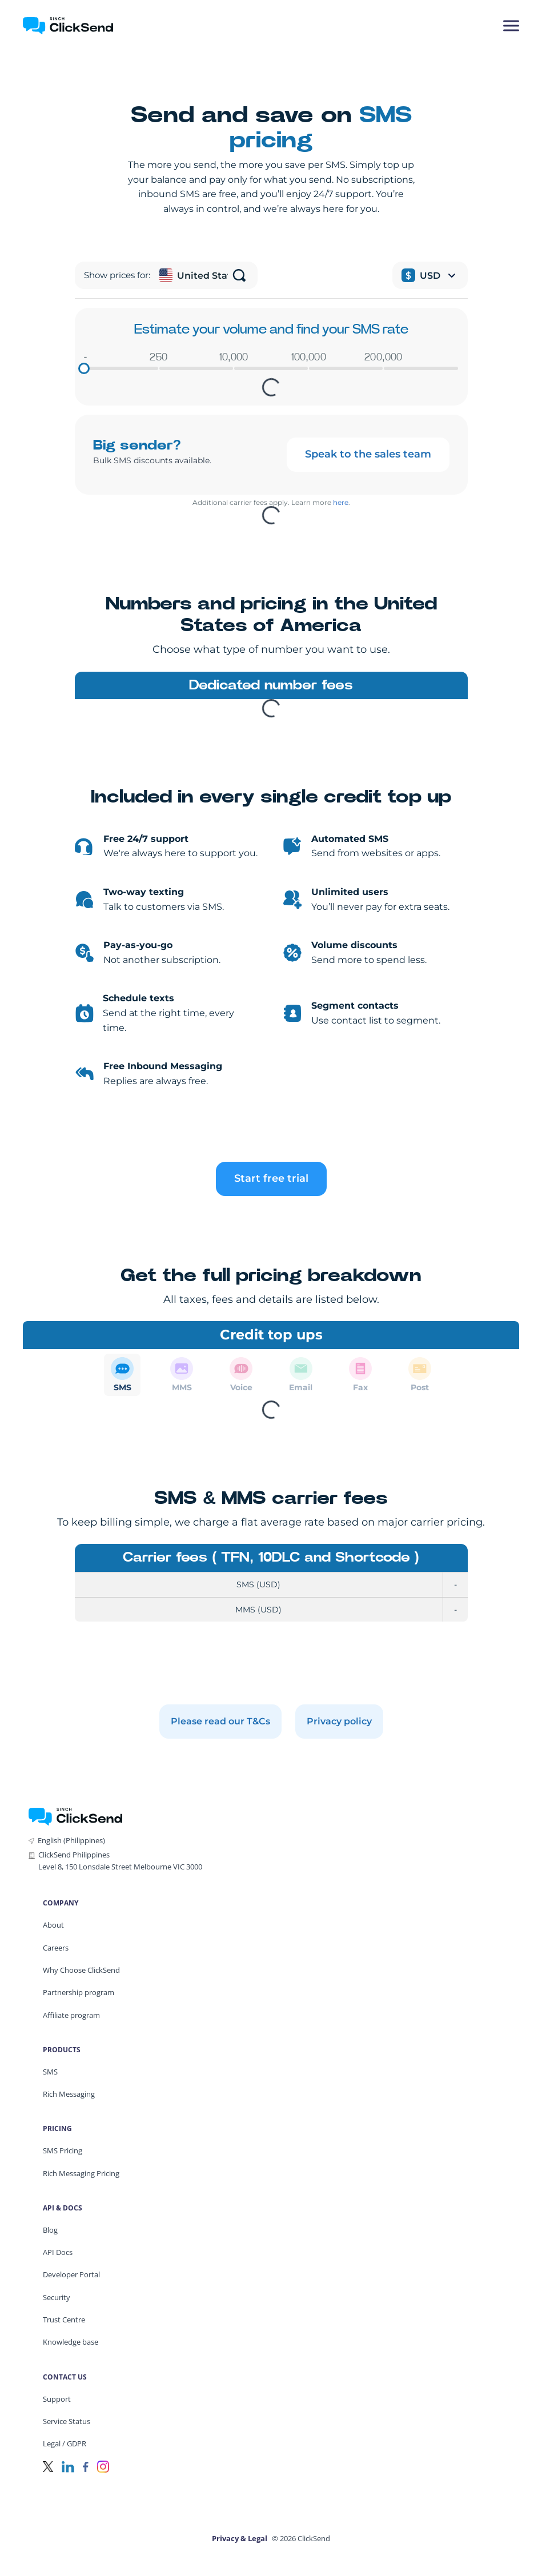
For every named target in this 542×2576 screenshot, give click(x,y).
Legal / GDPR (64, 2443)
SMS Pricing (62, 2150)
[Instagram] (103, 2465)
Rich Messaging (69, 2094)
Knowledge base (70, 2342)
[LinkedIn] (68, 2465)
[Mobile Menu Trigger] (510, 25)
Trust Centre (64, 2319)
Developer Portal (71, 2274)
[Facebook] (86, 2465)
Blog (50, 2230)
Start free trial (271, 1178)
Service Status (66, 2421)
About (53, 1925)
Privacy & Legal (239, 2538)
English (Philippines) (71, 1840)
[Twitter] (48, 2465)
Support (57, 2399)
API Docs (58, 2252)
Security (56, 2297)
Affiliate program (71, 2015)
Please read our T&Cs (220, 1721)
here (340, 502)
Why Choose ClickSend (81, 1970)
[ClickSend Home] (75, 1815)
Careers (56, 1948)
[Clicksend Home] (87, 25)
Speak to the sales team (368, 454)
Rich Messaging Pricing (81, 2173)
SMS (50, 2072)
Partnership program (78, 1992)
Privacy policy (339, 1721)
